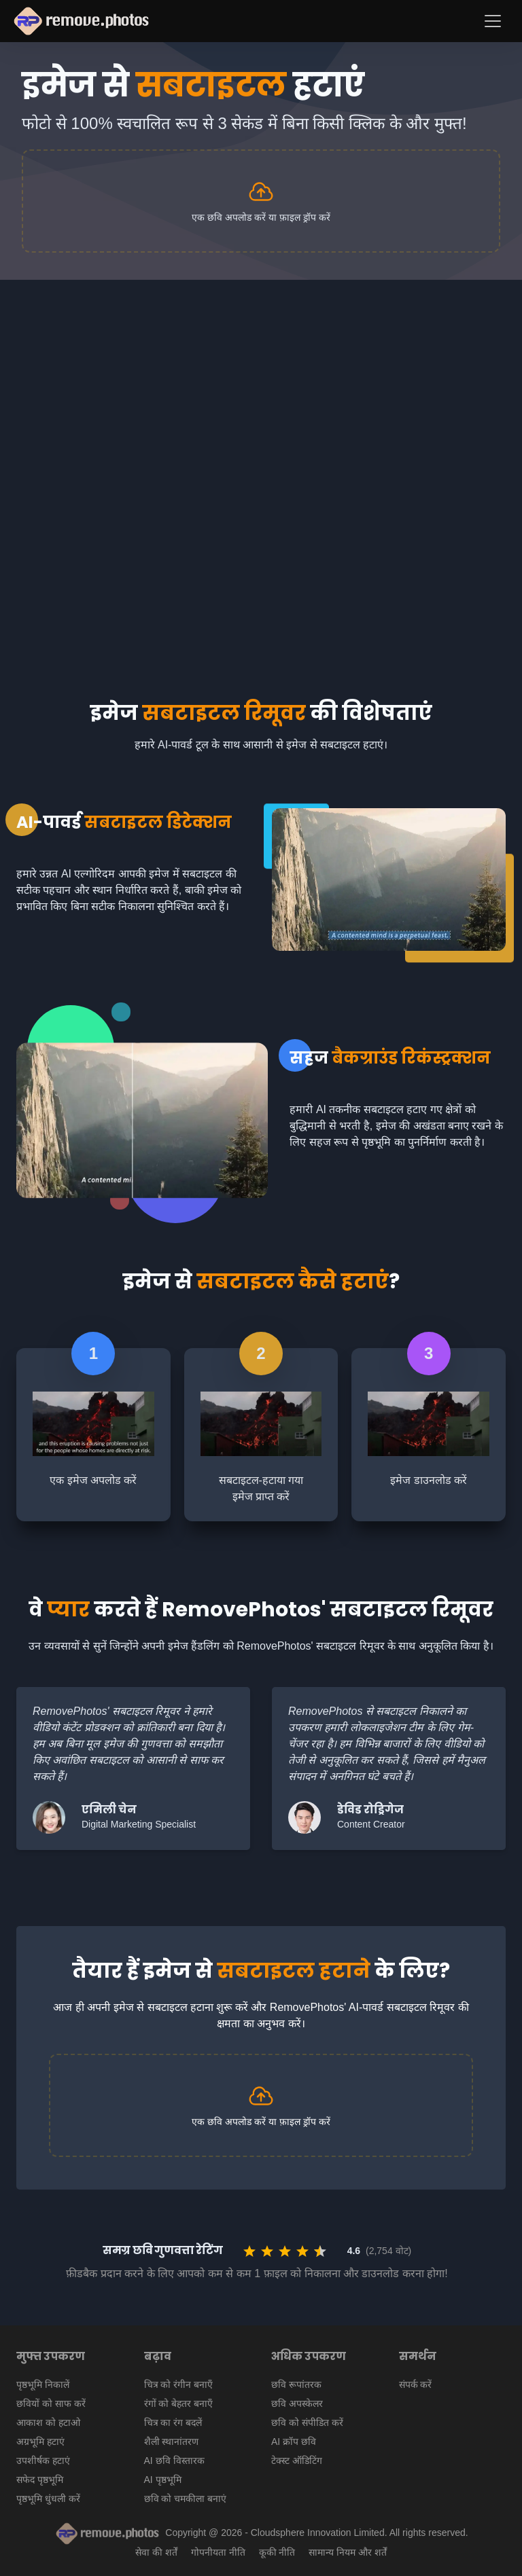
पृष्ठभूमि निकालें (42, 2384)
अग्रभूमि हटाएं (40, 2441)
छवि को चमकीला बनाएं (185, 2498)
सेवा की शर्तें (156, 2552)
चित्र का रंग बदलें (173, 2422)
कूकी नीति (277, 2552)
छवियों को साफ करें (51, 2403)
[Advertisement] (261, 382)
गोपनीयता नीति (218, 2552)
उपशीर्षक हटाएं (43, 2460)
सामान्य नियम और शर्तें (348, 2552)
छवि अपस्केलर (297, 2403)
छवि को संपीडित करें (307, 2422)
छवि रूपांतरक (296, 2384)
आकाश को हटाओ (48, 2422)
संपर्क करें (415, 2384)
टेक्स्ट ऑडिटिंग (296, 2460)
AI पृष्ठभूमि (162, 2479)
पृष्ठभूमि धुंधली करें (48, 2498)
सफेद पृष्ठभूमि (39, 2479)
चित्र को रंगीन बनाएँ (178, 2384)
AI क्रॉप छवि (293, 2441)
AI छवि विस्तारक (174, 2460)
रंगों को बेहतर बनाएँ (178, 2403)
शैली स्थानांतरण (171, 2441)
